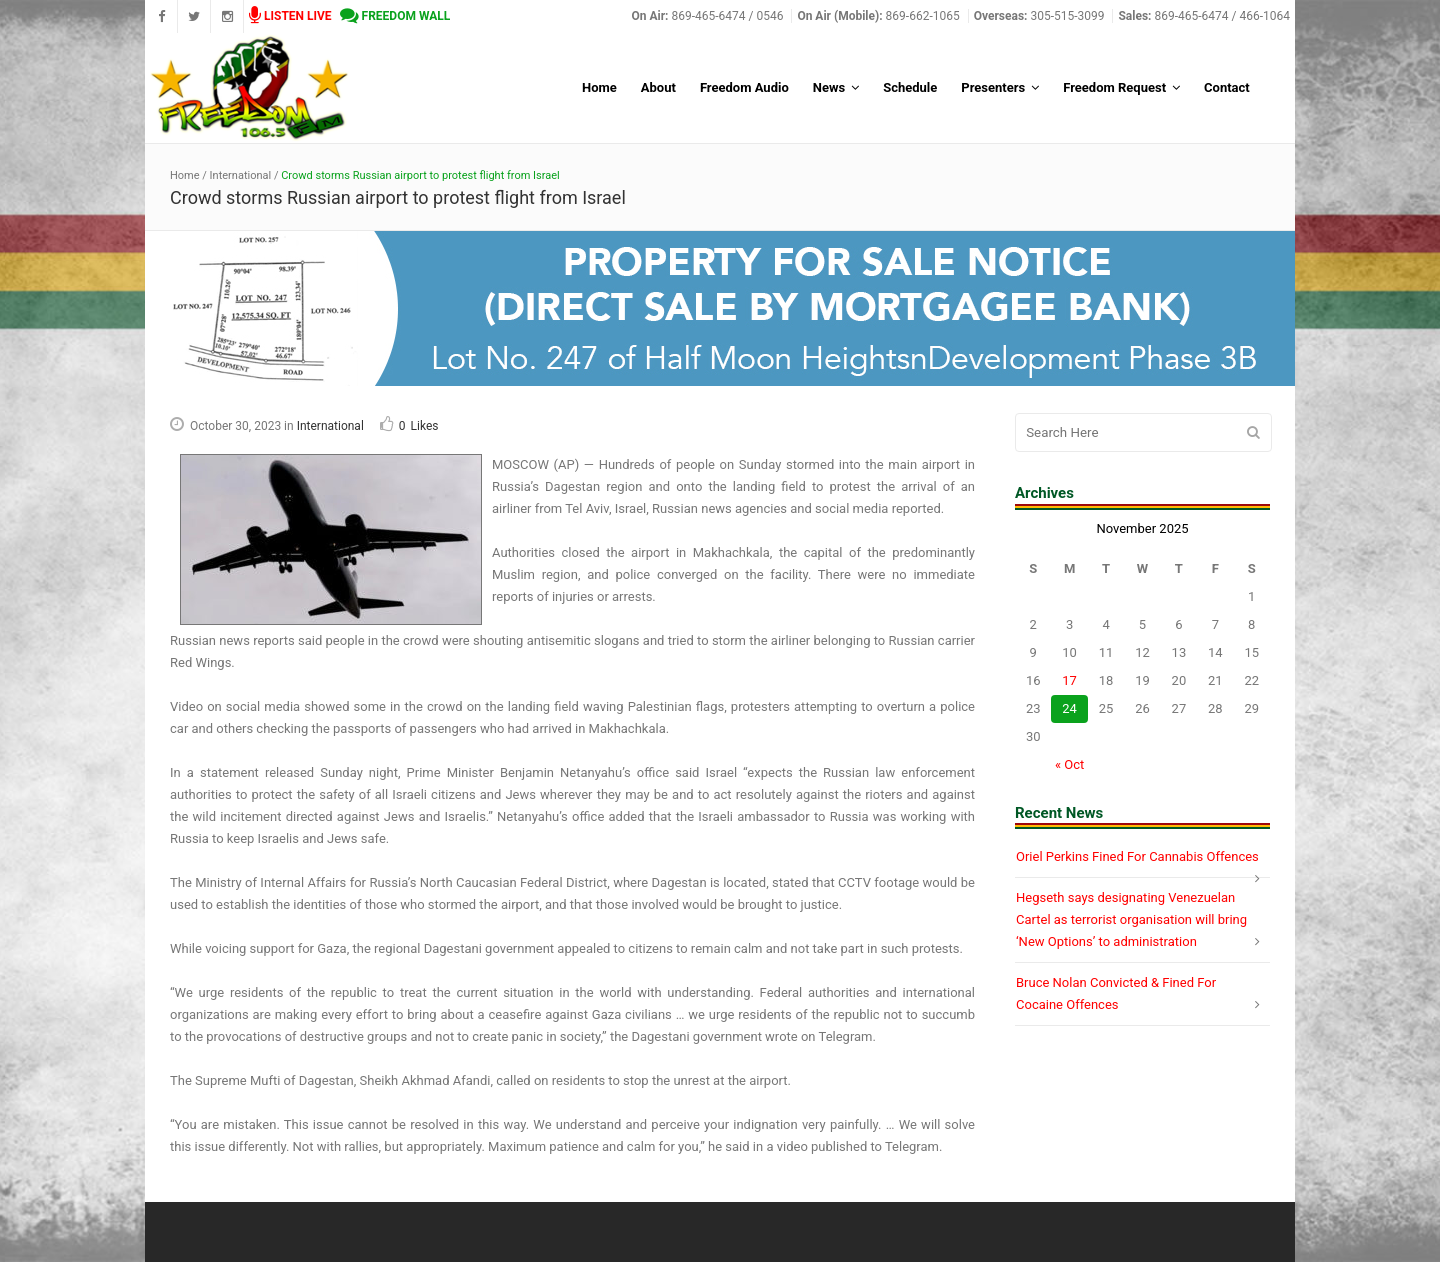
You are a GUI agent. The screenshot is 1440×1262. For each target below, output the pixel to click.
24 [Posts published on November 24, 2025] (1069, 708)
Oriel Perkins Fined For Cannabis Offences (1137, 856)
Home (185, 175)
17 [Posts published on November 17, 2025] (1069, 680)
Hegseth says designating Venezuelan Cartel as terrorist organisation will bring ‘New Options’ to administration (1131, 919)
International (241, 175)
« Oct (1069, 764)
